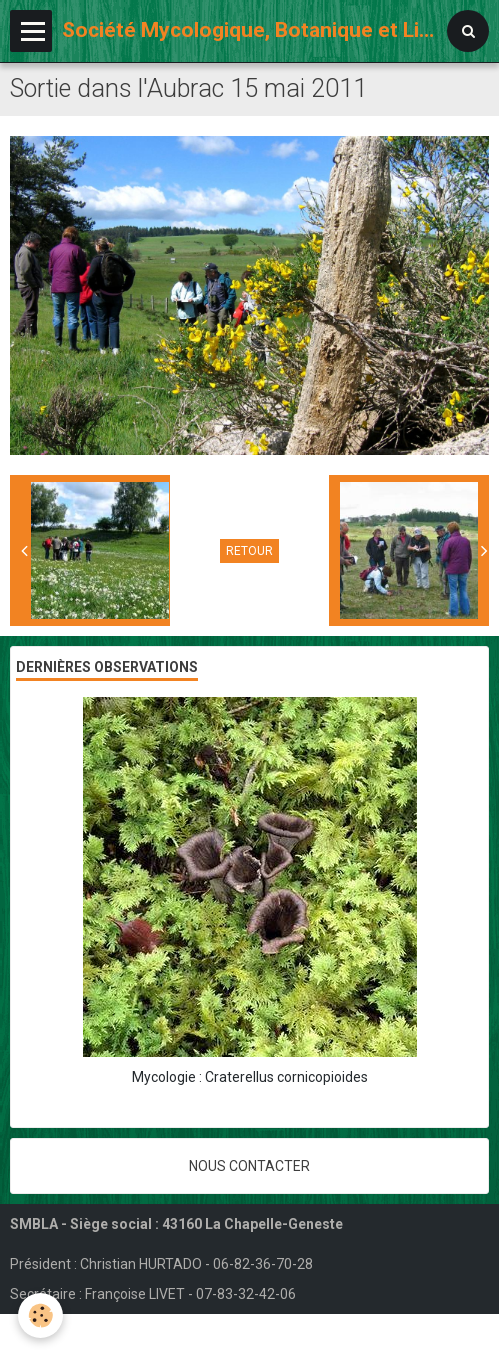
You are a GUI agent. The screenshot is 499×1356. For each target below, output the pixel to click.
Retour (249, 551)
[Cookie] (40, 1315)
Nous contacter (249, 1166)
